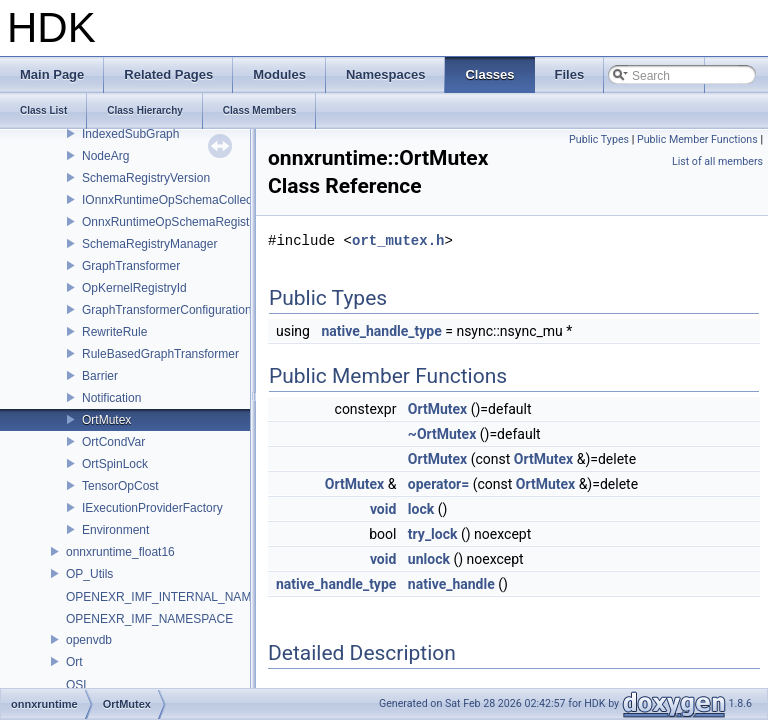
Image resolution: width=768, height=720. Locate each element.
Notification (111, 398)
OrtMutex (106, 420)
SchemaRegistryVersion (146, 178)
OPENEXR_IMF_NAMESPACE (149, 619)
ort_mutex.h (398, 240)
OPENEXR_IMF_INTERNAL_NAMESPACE (182, 597)
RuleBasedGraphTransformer (160, 354)
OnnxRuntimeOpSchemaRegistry (170, 222)
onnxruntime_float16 (120, 552)
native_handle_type (381, 331)
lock (421, 509)
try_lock (433, 534)
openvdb (89, 640)
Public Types (599, 139)
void (383, 509)
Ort (74, 662)
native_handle (451, 584)
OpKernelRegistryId (134, 288)
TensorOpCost (120, 486)
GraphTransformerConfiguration (167, 310)
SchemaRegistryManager (149, 244)
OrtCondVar (113, 442)
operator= (438, 484)
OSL (78, 685)
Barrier (100, 376)
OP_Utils (89, 574)
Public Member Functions (697, 139)
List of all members (717, 161)
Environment (115, 530)
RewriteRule (114, 332)
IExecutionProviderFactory (152, 508)
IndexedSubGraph (130, 134)
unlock (429, 559)
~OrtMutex (442, 434)
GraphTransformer (131, 266)
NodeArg (105, 156)
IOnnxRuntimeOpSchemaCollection (176, 200)
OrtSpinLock (115, 464)
